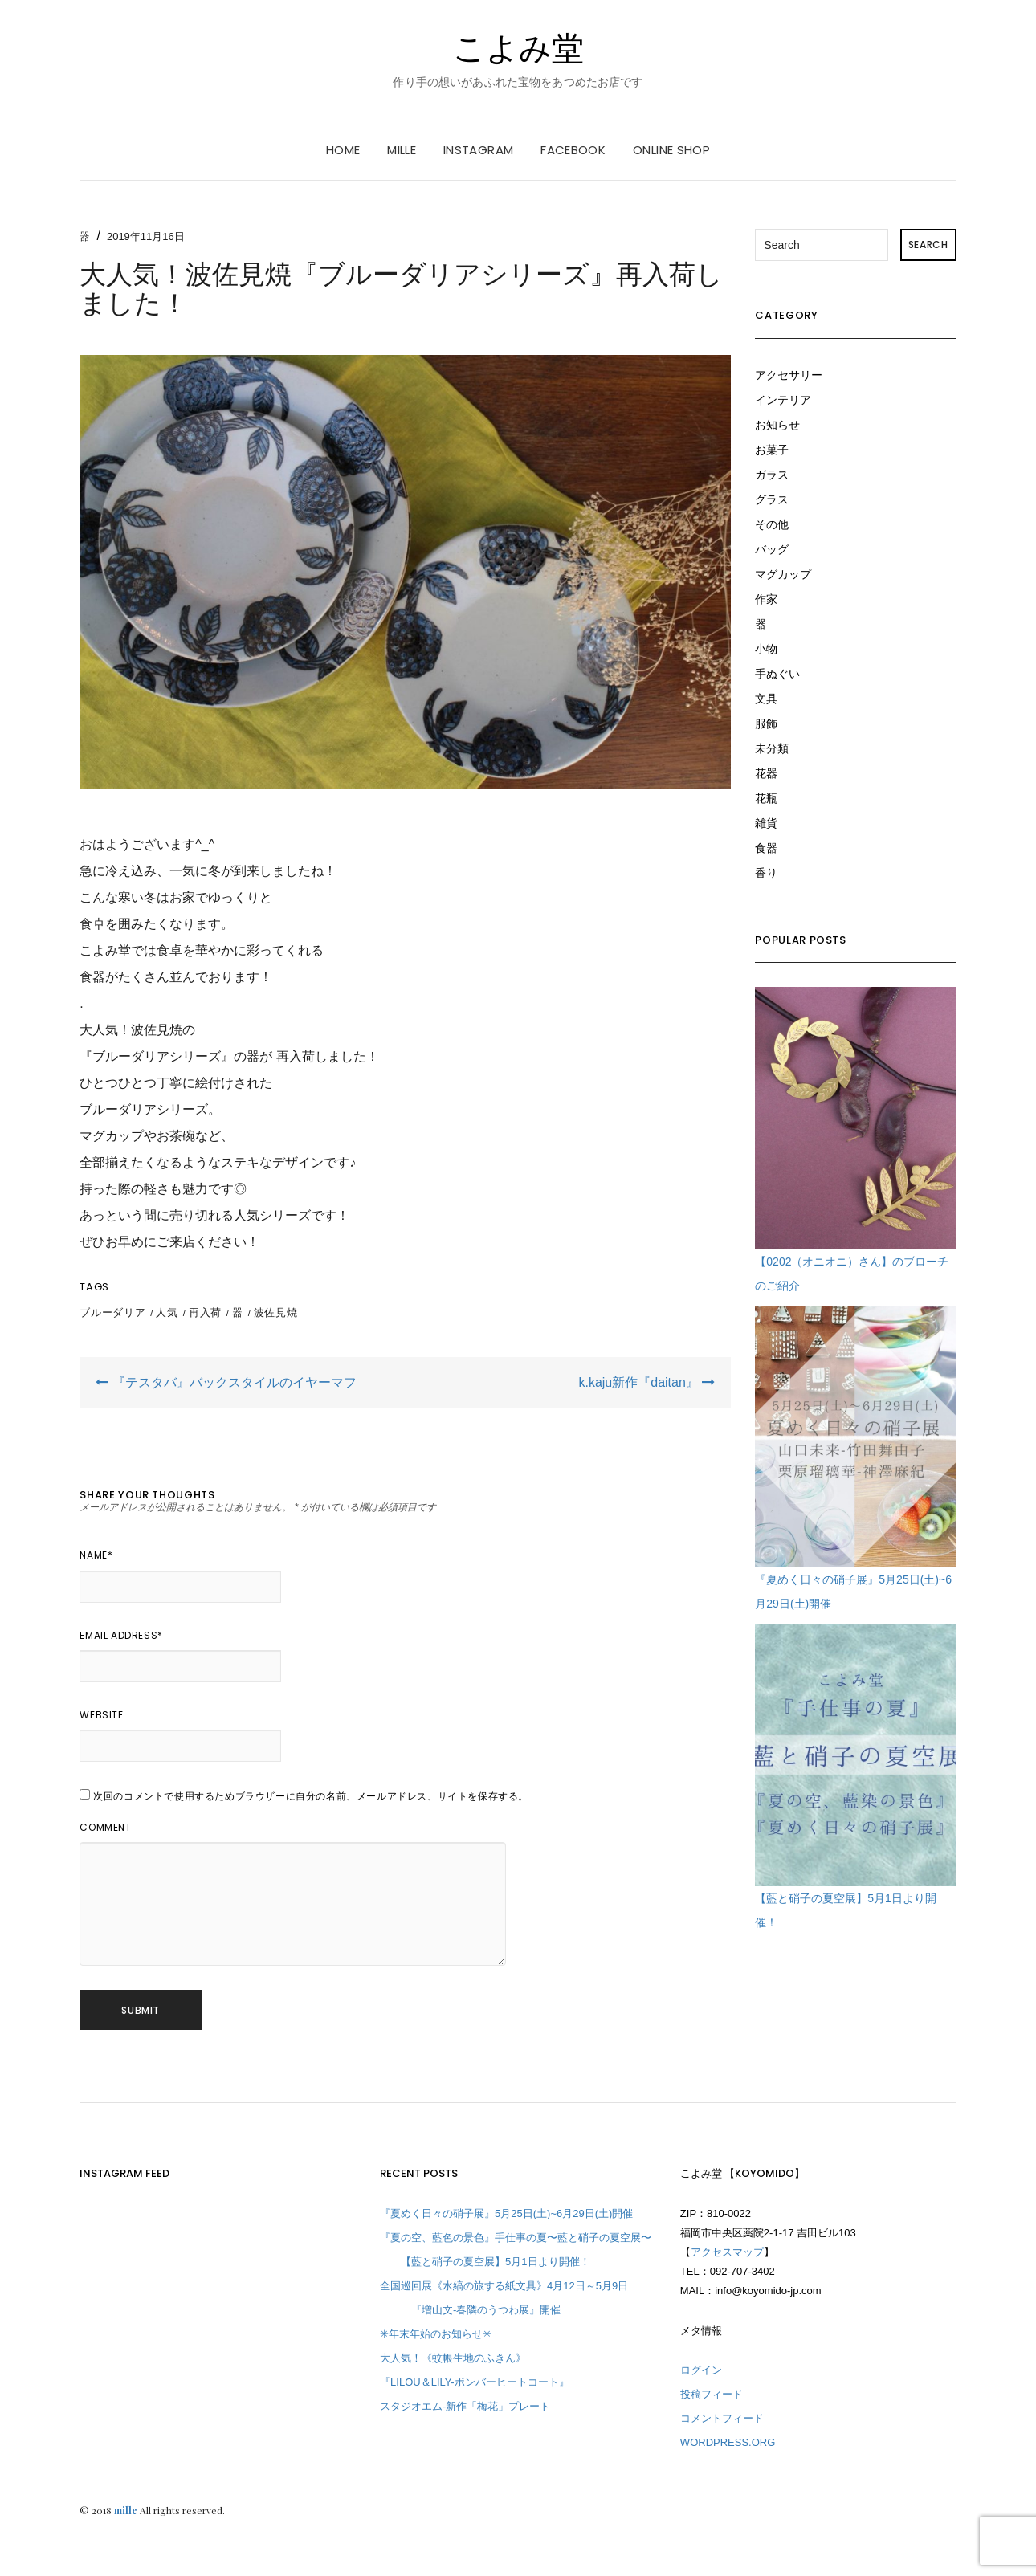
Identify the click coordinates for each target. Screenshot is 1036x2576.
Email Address (121, 1635)
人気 (166, 1312)
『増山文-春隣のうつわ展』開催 (470, 2310)
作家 (766, 599)
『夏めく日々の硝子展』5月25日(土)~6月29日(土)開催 (506, 2213)
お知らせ (777, 424)
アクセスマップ (727, 2252)
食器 (766, 848)
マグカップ (783, 574)
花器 (766, 773)
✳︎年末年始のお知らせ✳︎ (435, 2334)
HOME (343, 149)
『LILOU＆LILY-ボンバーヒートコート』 (474, 2382)
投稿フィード (711, 2394)
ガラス (772, 474)
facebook (573, 149)
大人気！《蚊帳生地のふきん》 (453, 2358)
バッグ (772, 549)
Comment (105, 1827)
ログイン (701, 2370)
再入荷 (205, 1312)
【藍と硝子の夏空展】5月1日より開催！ (484, 2262)
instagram (478, 149)
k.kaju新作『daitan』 (646, 1382)
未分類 (772, 748)
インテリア (783, 399)
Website (101, 1715)
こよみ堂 (518, 48)
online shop (671, 149)
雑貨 (766, 823)
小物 (766, 648)
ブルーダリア (112, 1312)
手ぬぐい (777, 673)
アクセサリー (788, 375)
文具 (766, 698)
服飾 (766, 723)
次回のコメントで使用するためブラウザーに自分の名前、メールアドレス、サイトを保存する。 (310, 1796)
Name (96, 1555)
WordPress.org (727, 2442)
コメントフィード (722, 2418)
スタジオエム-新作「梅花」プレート (465, 2406)
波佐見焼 (276, 1312)
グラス (772, 499)
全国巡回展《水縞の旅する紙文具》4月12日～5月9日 (504, 2286)
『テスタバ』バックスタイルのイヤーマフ (226, 1382)
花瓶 (766, 798)
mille (401, 149)
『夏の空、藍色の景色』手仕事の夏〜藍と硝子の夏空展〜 (515, 2238)
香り (766, 872)
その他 (772, 524)
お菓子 (772, 449)
